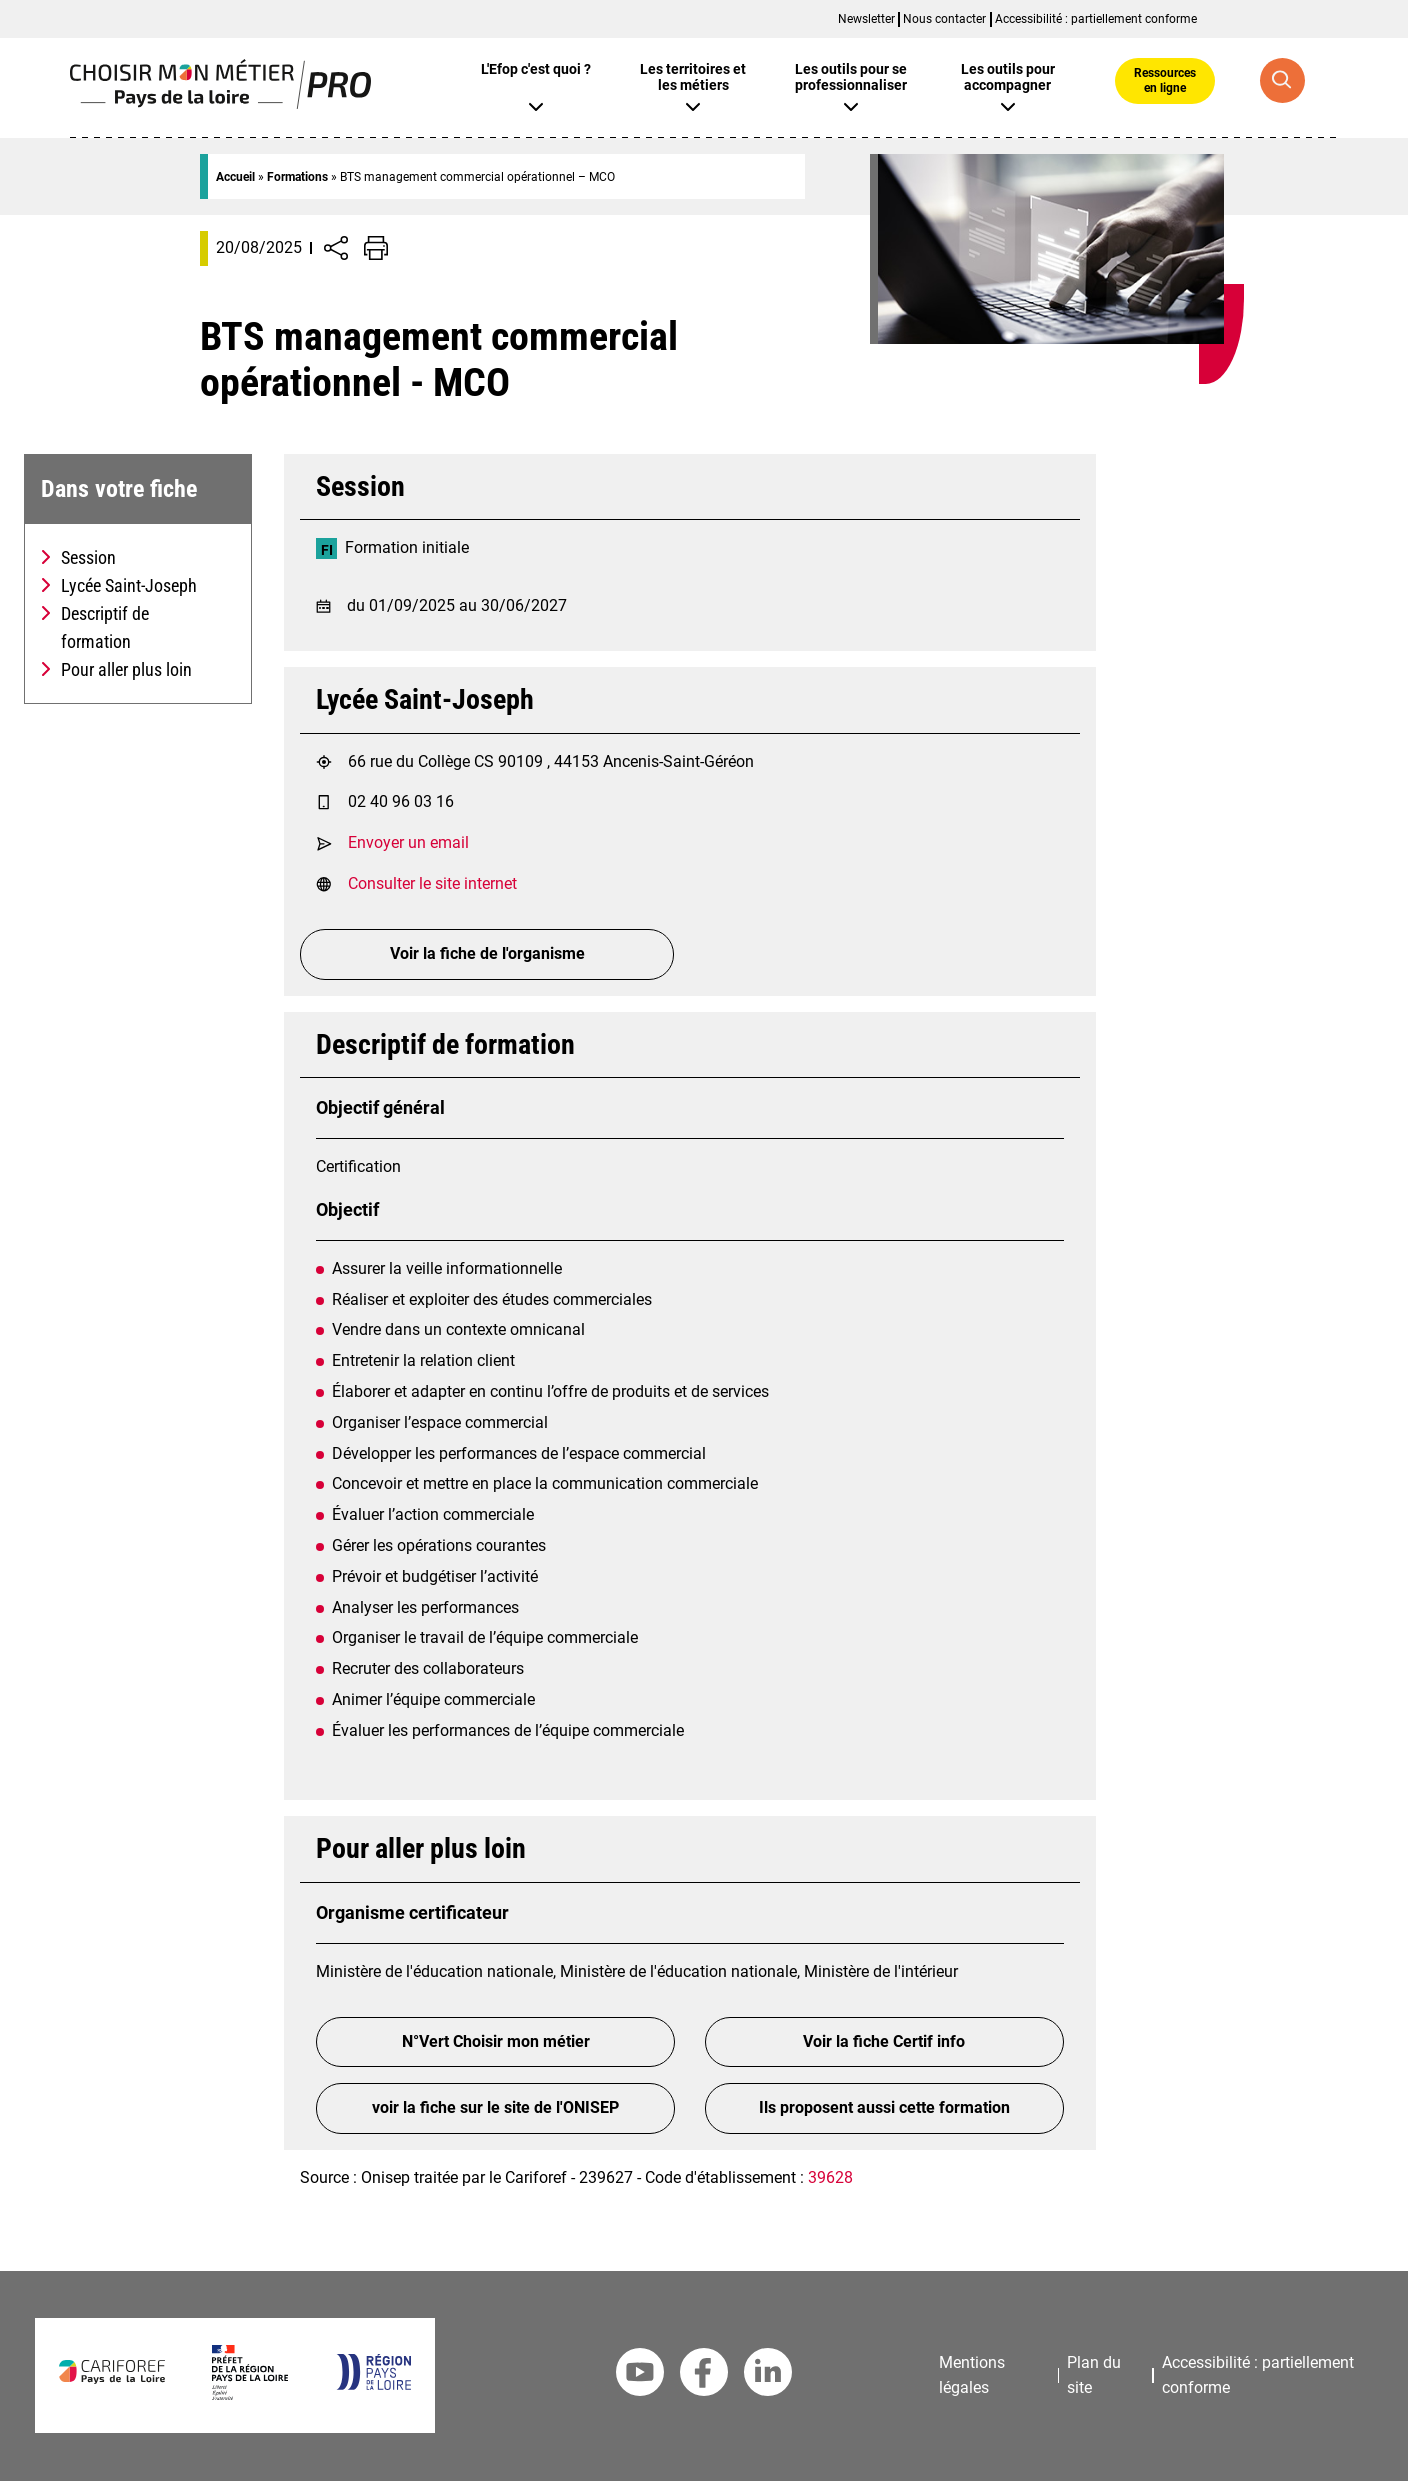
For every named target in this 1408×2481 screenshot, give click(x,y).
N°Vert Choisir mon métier (496, 2041)
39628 (830, 2177)
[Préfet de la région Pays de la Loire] (249, 2394)
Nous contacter (944, 19)
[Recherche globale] (1282, 80)
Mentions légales (972, 2375)
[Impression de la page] (376, 248)
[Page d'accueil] (220, 103)
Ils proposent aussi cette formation (884, 2107)
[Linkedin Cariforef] (768, 2376)
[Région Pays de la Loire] (373, 2384)
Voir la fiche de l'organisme (487, 953)
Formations (297, 177)
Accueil (235, 177)
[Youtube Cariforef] (640, 2376)
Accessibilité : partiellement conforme (1096, 19)
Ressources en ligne (1165, 80)
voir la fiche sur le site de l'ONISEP (495, 2107)
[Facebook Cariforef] (704, 2376)
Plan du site (1094, 2375)
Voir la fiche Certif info (884, 2041)
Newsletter (866, 19)
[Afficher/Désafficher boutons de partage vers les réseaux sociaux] (336, 248)
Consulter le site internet (432, 883)
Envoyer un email (408, 842)
